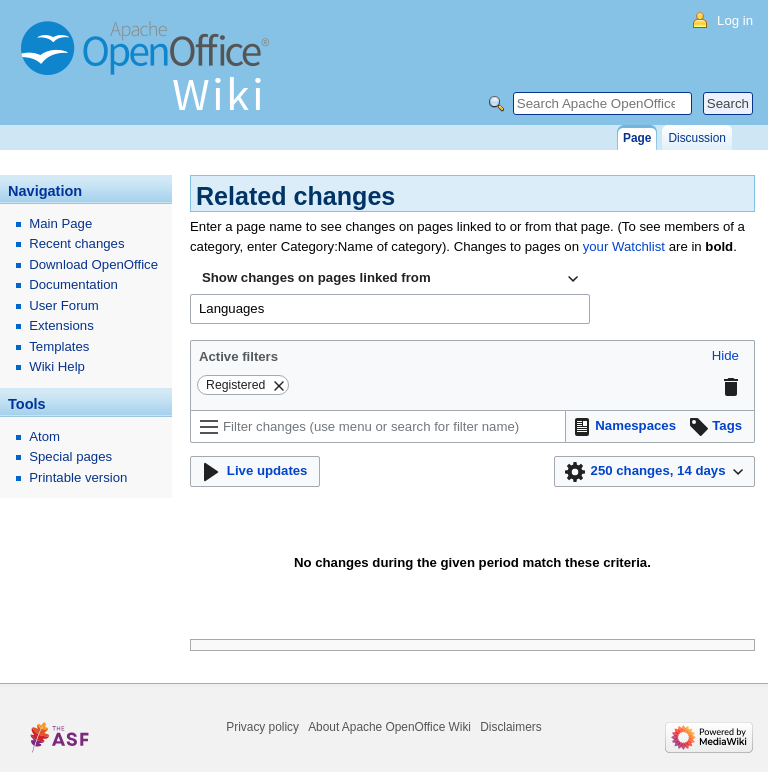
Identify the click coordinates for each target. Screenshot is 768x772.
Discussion (696, 138)
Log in (735, 20)
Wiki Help (57, 366)
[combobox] (390, 279)
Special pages (70, 456)
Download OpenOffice (93, 264)
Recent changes (76, 243)
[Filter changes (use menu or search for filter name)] (378, 426)
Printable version (78, 477)
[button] (725, 356)
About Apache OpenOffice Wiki (389, 727)
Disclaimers (510, 727)
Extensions (61, 325)
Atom (44, 436)
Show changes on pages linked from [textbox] (316, 277)
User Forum (64, 305)
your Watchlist (624, 246)
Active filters (238, 356)
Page (637, 138)
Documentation (73, 284)
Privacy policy (262, 727)
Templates (59, 346)
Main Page (60, 223)
